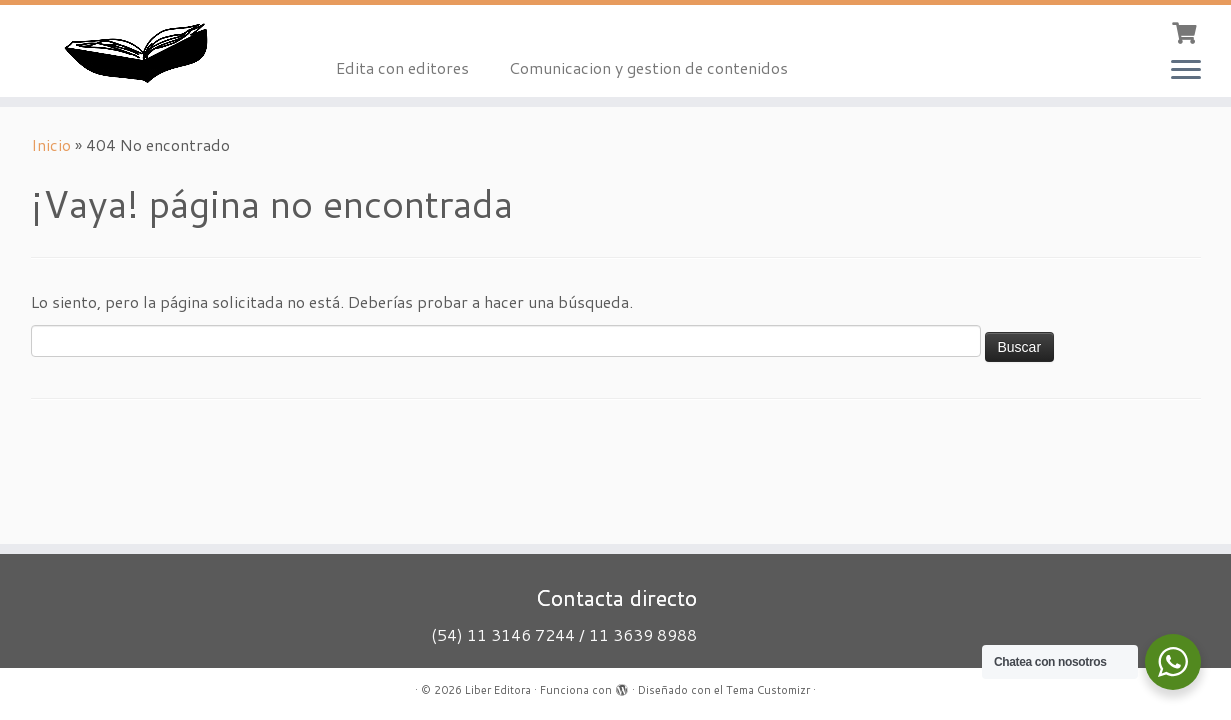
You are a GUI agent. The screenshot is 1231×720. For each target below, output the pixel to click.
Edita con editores (402, 67)
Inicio (51, 144)
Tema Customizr (768, 690)
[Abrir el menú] (1186, 71)
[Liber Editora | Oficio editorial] (142, 51)
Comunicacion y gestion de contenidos (648, 67)
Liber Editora (498, 690)
